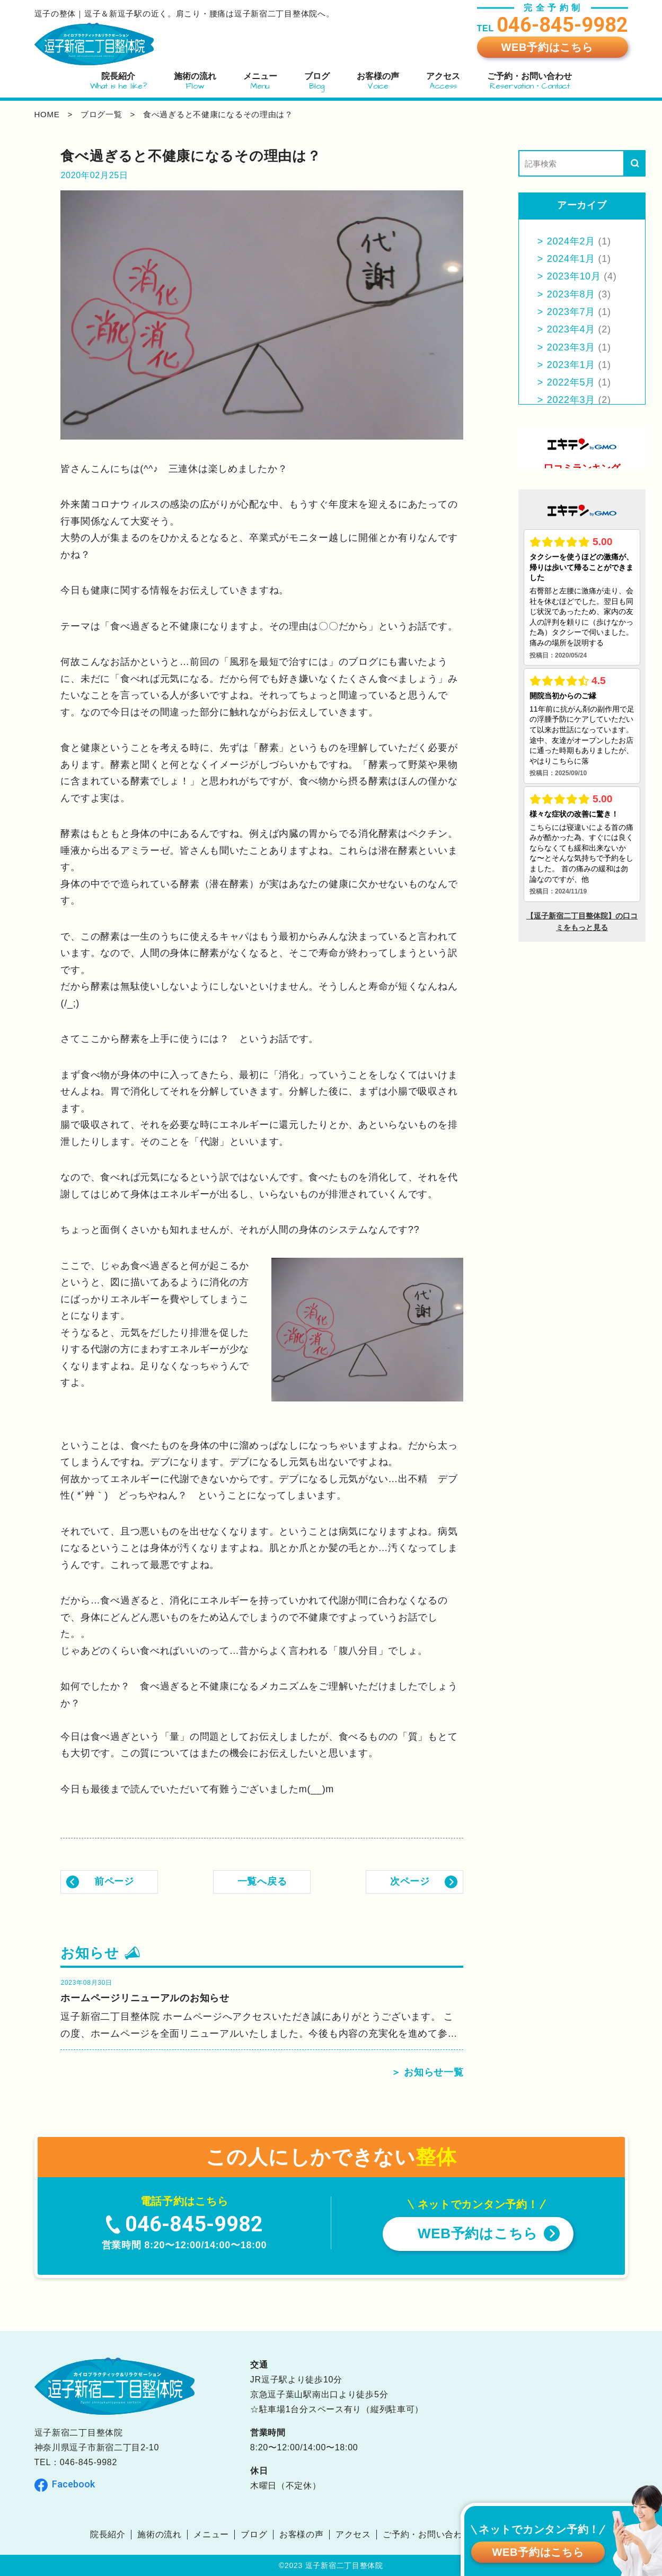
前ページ (114, 1881)
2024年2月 (571, 241)
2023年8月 (571, 294)
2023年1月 (571, 365)
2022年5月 (571, 382)
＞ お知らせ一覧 (427, 2072)
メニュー (211, 2534)
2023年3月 (571, 347)
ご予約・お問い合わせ (427, 2534)
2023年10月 (574, 276)
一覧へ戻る (262, 1881)
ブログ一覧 (101, 114)
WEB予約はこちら (547, 47)
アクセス (353, 2534)
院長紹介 (108, 2534)
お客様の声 (301, 2534)
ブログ (254, 2534)
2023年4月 (571, 329)
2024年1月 (571, 258)
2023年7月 (571, 311)
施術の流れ (159, 2534)
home (47, 114)
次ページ (410, 1881)
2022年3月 (571, 400)
